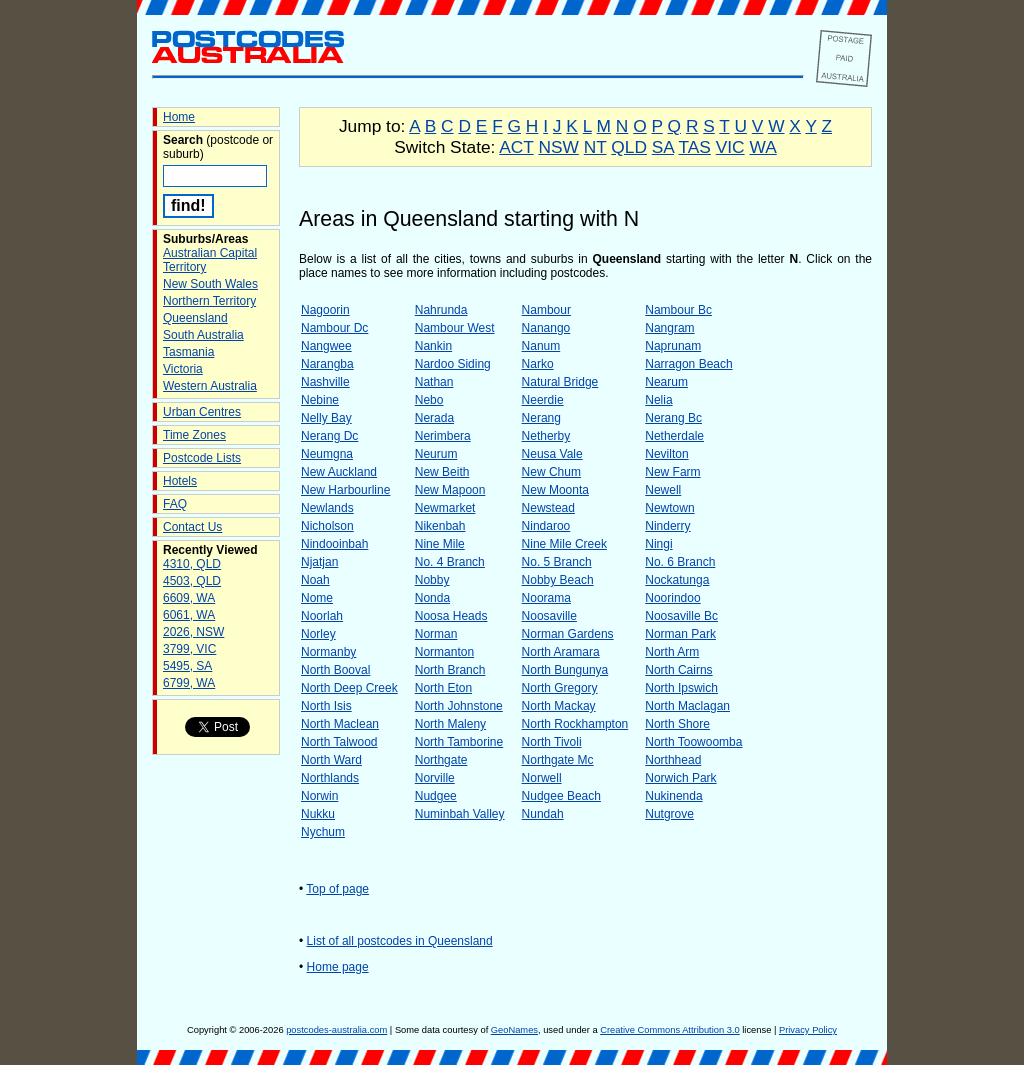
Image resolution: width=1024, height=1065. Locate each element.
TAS (694, 147)
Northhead (673, 760)
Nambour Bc (678, 310)
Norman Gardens (568, 634)
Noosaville (549, 616)
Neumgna (327, 454)
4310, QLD (192, 564)
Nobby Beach (558, 580)
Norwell (542, 778)
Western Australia (210, 386)
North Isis (326, 706)
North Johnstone (459, 706)
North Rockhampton (575, 724)
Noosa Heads (451, 616)
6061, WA (189, 615)
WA (762, 147)
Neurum (436, 454)
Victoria (183, 369)
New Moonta (555, 490)
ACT (516, 147)
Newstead (548, 508)
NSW (558, 147)
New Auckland (339, 472)
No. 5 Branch (557, 562)
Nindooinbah (334, 544)
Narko (538, 364)
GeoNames (514, 1030)
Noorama (546, 598)
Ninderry (667, 526)
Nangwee (326, 346)
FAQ (175, 504)
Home (179, 117)
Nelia (658, 400)
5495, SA (187, 666)
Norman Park (680, 634)
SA (663, 147)
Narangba (327, 364)
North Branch (450, 670)
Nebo (429, 400)
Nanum (541, 346)
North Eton (443, 688)
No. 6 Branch (680, 562)
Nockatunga (677, 580)
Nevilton (666, 454)
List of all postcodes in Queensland (400, 941)
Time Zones (194, 435)
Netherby (546, 436)
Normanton (444, 652)
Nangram (669, 328)
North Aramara (561, 652)
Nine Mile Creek (564, 544)
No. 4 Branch (450, 562)
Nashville (325, 382)
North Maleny (450, 724)
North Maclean (340, 724)
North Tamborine (459, 742)
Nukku (318, 814)
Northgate (441, 760)
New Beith (442, 472)
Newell (663, 490)
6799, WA (189, 683)
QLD (629, 147)
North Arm (672, 652)
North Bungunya (565, 670)
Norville (435, 778)
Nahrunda (441, 310)
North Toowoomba (693, 742)
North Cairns (678, 670)
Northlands (330, 778)
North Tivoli (552, 742)
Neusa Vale (552, 454)
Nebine (320, 400)
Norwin (319, 796)
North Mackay (559, 706)
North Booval (335, 670)
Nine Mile (440, 544)
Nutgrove (669, 814)
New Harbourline (345, 490)
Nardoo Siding (453, 364)
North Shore (677, 724)
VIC (730, 147)
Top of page (337, 889)
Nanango (546, 328)
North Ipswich (681, 688)
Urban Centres (202, 412)
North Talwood (339, 742)
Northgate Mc (558, 760)
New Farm (672, 472)
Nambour (546, 310)
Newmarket (445, 508)
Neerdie (543, 400)
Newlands (327, 508)
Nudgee (436, 796)
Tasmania (188, 352)
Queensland (195, 318)
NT (595, 147)
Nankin (433, 346)
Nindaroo (546, 526)
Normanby (328, 652)
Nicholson (327, 526)
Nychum (323, 832)
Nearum (666, 382)
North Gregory (560, 688)
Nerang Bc (673, 418)
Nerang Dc (329, 436)
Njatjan (319, 562)
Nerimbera (443, 436)
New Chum (551, 472)
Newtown (669, 508)
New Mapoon (450, 490)
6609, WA (189, 598)
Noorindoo (672, 598)
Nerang (541, 418)
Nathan (434, 382)
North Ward (331, 760)
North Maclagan (687, 706)
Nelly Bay (326, 418)
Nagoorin (325, 310)
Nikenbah (440, 526)
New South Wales (210, 284)
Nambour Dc (334, 328)
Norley (318, 634)
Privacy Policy (808, 1030)
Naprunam (673, 346)
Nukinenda (673, 796)
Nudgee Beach (561, 796)
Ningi (658, 544)
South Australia (203, 335)
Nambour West (455, 328)
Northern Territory (209, 301)
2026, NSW (193, 632)
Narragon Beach (688, 364)
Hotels (180, 481)
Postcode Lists (202, 458)
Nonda (432, 598)
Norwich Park (680, 778)
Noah (315, 580)
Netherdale (674, 436)
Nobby (432, 580)
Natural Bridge (560, 382)
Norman (436, 634)
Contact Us (192, 527)
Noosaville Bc (681, 616)
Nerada (434, 418)
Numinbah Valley (460, 814)
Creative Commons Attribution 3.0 (669, 1030)
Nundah (543, 814)
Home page (338, 967)
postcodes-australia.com (336, 1030)
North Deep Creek (349, 688)
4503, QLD (192, 581)
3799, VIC (189, 649)
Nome (317, 598)
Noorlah (322, 616)
